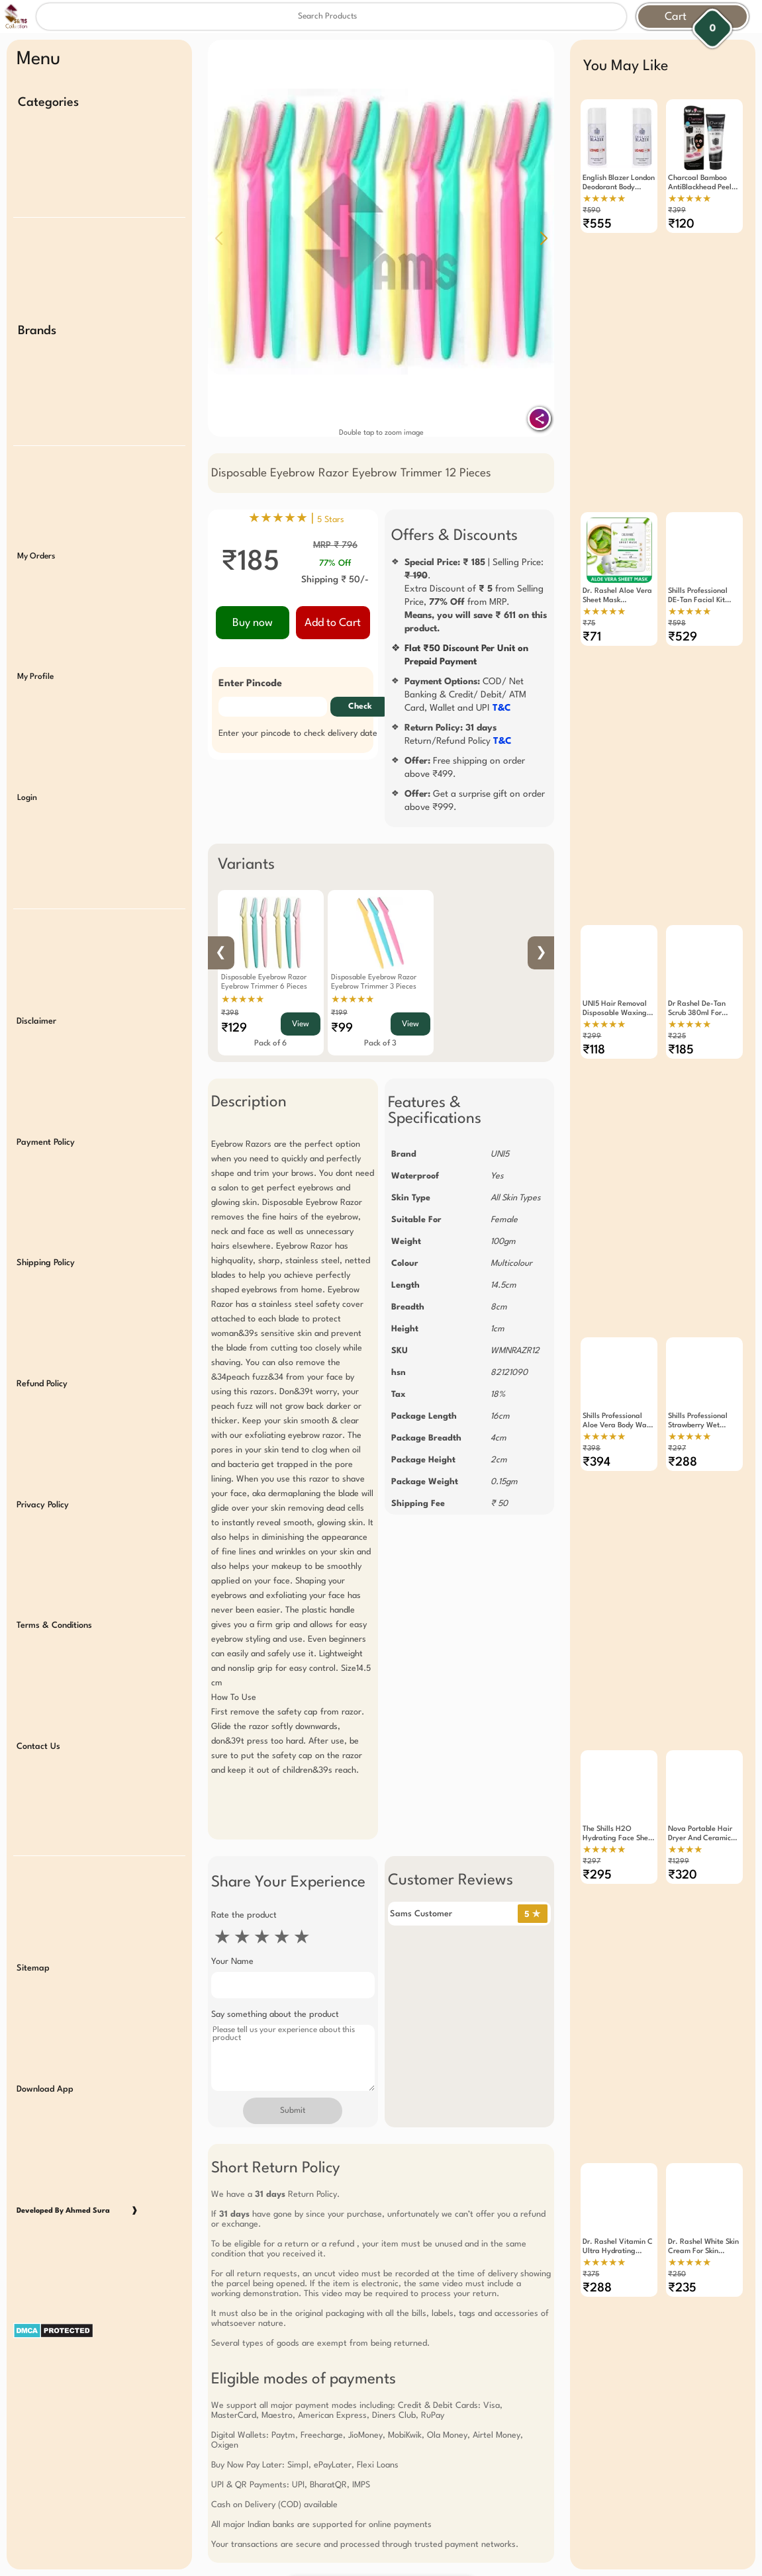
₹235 (682, 2229)
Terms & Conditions (54, 1581)
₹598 (677, 611)
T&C (502, 708)
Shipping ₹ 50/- (335, 579)
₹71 (592, 625)
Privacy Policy (43, 1464)
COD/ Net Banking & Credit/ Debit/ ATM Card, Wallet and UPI (465, 695)
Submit (292, 2111)
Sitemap (33, 1914)
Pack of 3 (380, 1043)
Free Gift (315, 2521)
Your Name (232, 1961)
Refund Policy (42, 1346)
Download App (45, 2031)
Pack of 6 (270, 1043)
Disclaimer (36, 994)
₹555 (597, 224)
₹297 (677, 1413)
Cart (676, 16)
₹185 (681, 1026)
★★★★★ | (296, 519)
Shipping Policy (46, 1229)
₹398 (230, 1013)
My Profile (35, 660)
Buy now (252, 623)
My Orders (36, 543)
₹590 (591, 210)
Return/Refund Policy (458, 734)
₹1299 (678, 1814)
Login (27, 777)
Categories (48, 103)
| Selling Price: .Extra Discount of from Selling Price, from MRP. (476, 595)
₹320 (682, 1828)
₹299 (592, 1012)
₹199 (339, 1013)
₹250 (677, 2215)
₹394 (596, 1427)
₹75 (589, 611)
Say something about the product (275, 2014)
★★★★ (685, 1802)
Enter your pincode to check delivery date (297, 733)
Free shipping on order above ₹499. (465, 767)
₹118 (594, 1026)
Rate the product (244, 1915)
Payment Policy (46, 1111)
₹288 (682, 1427)
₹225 (677, 1012)
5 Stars (330, 519)
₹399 (677, 210)
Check (360, 707)
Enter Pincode (250, 684)
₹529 (682, 625)
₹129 (234, 1028)
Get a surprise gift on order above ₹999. (475, 800)
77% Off (335, 563)
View (300, 1024)
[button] (544, 238)
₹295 (597, 1828)
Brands (37, 324)
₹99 (342, 1028)
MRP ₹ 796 (335, 545)
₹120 (681, 224)
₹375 (591, 2215)
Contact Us (38, 1699)
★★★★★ (242, 999)
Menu (38, 59)
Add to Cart (333, 623)
